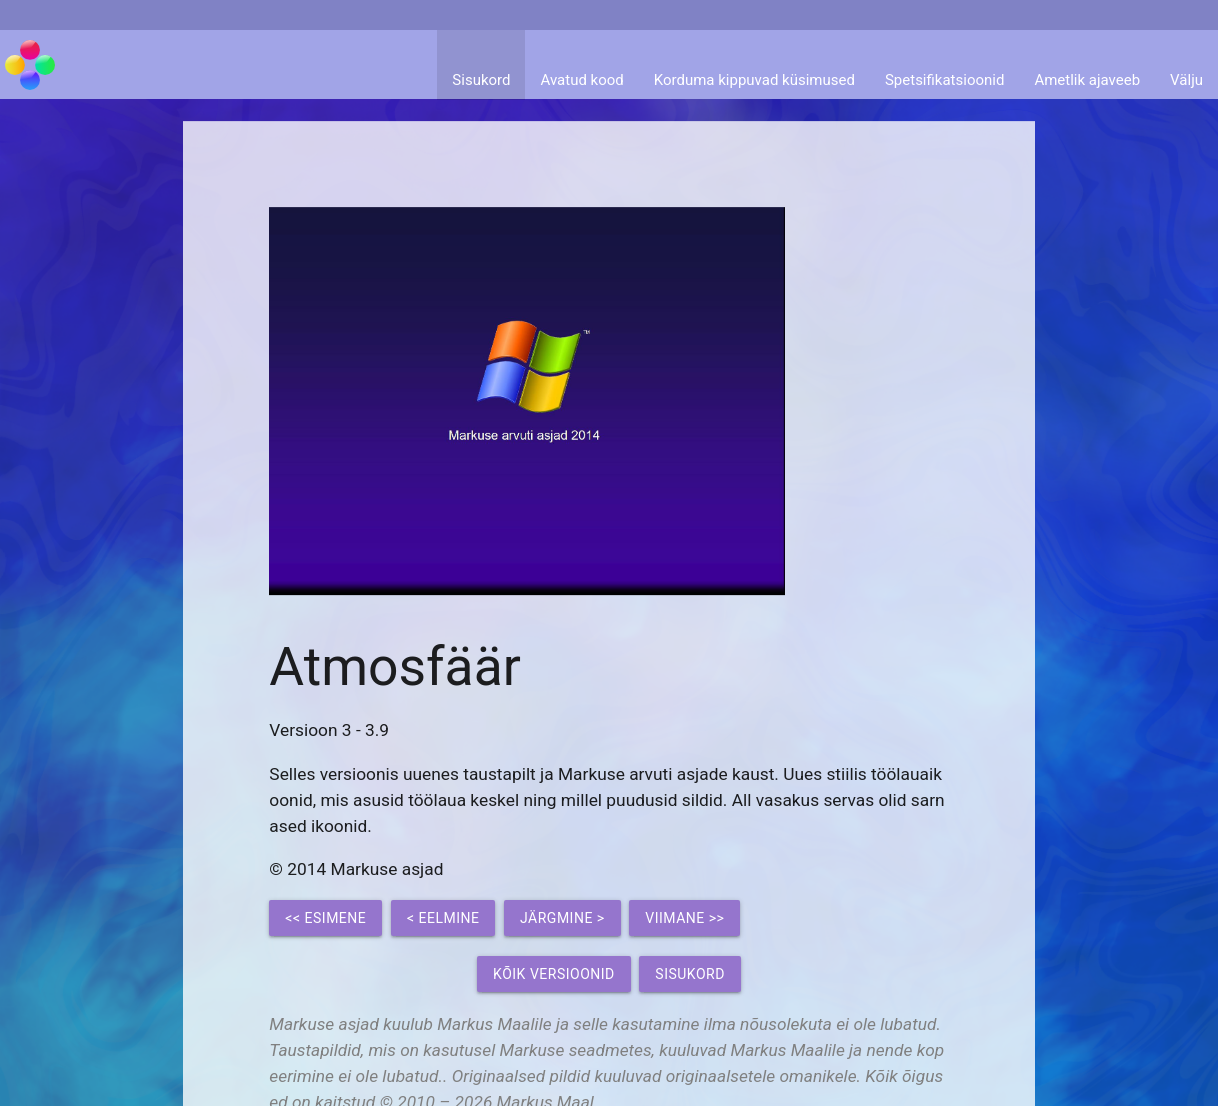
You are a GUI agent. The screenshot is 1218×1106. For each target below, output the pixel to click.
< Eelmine (443, 918)
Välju (1186, 80)
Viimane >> (684, 918)
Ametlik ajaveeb (1087, 80)
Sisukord (481, 80)
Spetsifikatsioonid (944, 80)
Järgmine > (562, 918)
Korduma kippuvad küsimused (754, 80)
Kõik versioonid (554, 974)
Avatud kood (581, 80)
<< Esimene (325, 918)
